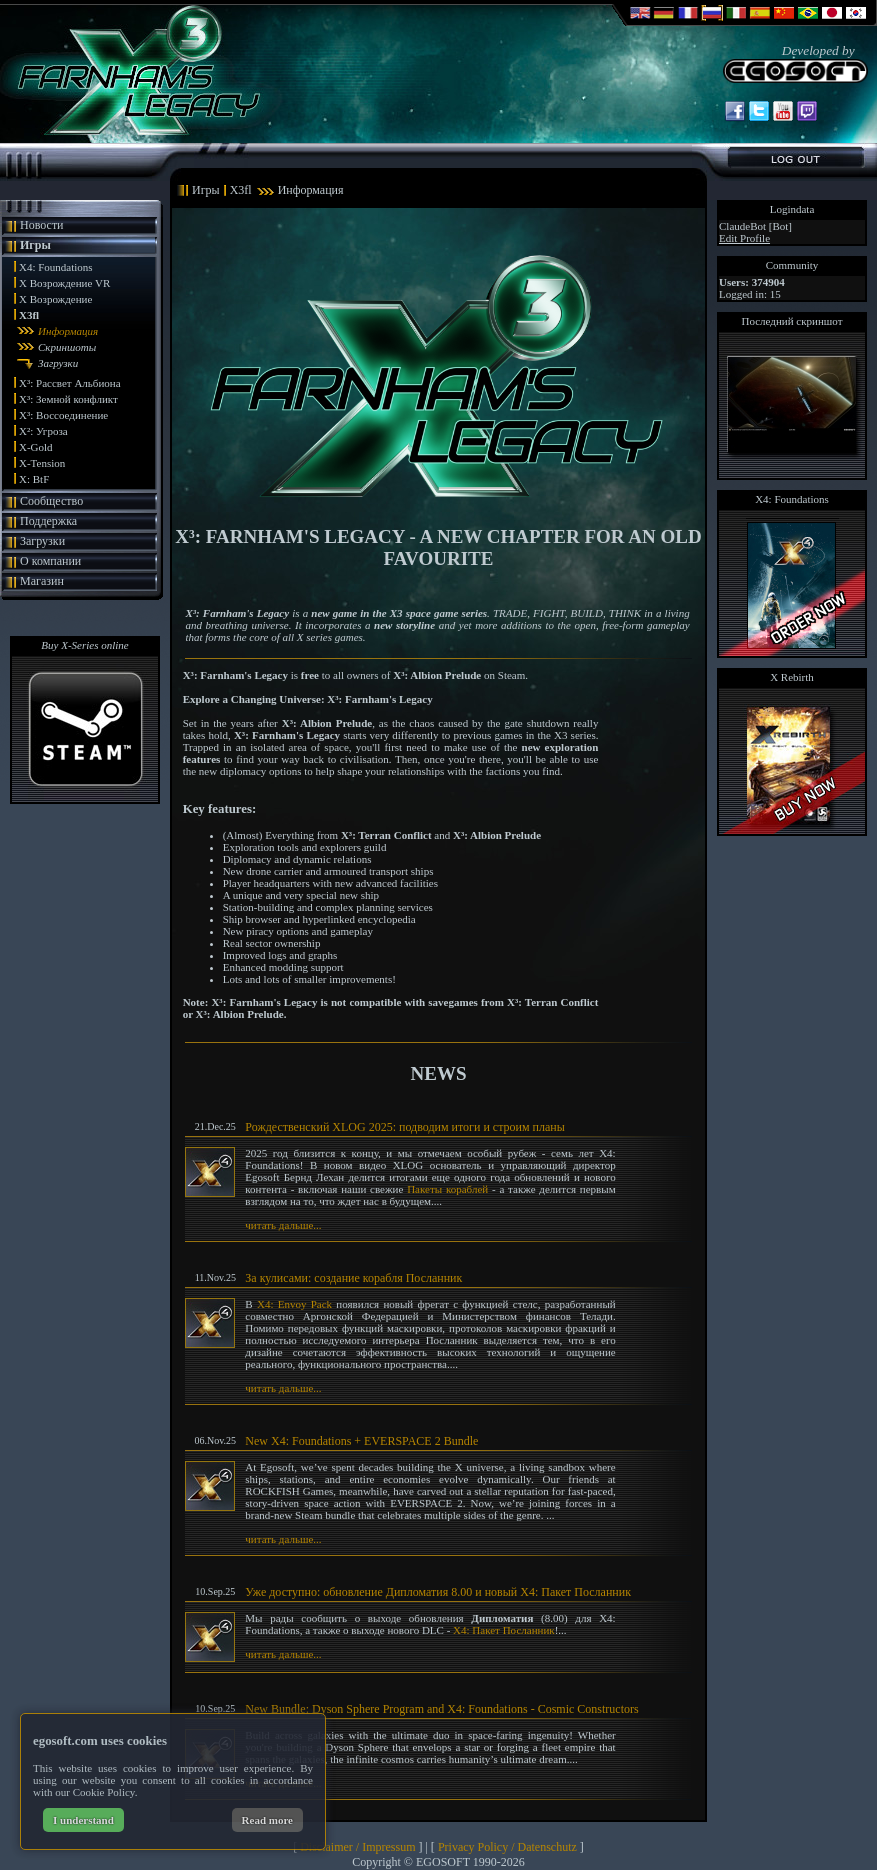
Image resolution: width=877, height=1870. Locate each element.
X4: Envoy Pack (294, 1304)
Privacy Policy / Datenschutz (507, 1847)
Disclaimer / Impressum (357, 1847)
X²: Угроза (43, 431)
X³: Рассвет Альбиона (70, 383)
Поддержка (48, 521)
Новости (42, 225)
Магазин (42, 581)
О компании (50, 561)
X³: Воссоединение (63, 415)
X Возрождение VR (64, 283)
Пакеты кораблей (447, 1189)
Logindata (792, 209)
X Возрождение (55, 299)
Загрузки (58, 363)
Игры (35, 245)
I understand (83, 1820)
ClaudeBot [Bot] (755, 226)
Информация (68, 331)
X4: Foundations (56, 267)
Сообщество (51, 501)
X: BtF (34, 479)
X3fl (29, 315)
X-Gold (36, 447)
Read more (267, 1820)
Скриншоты (67, 347)
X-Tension (42, 463)
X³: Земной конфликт (68, 399)
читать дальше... (283, 1225)
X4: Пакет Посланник (504, 1630)
